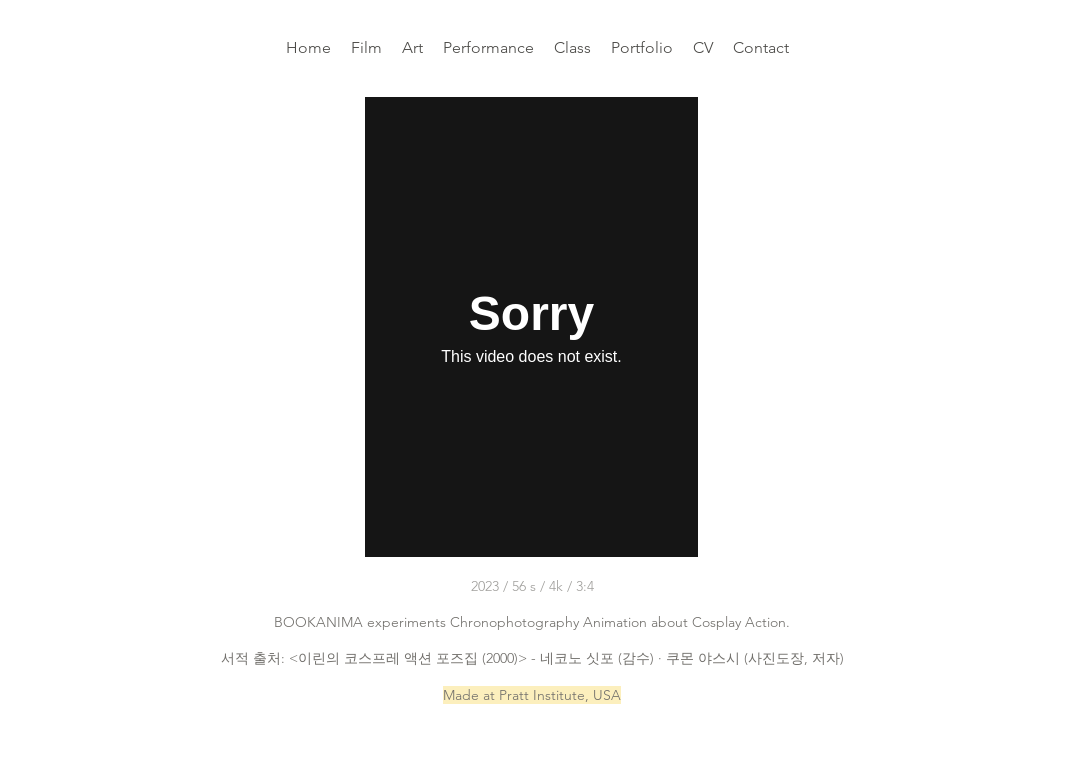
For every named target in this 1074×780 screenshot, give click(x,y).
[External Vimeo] (531, 327)
